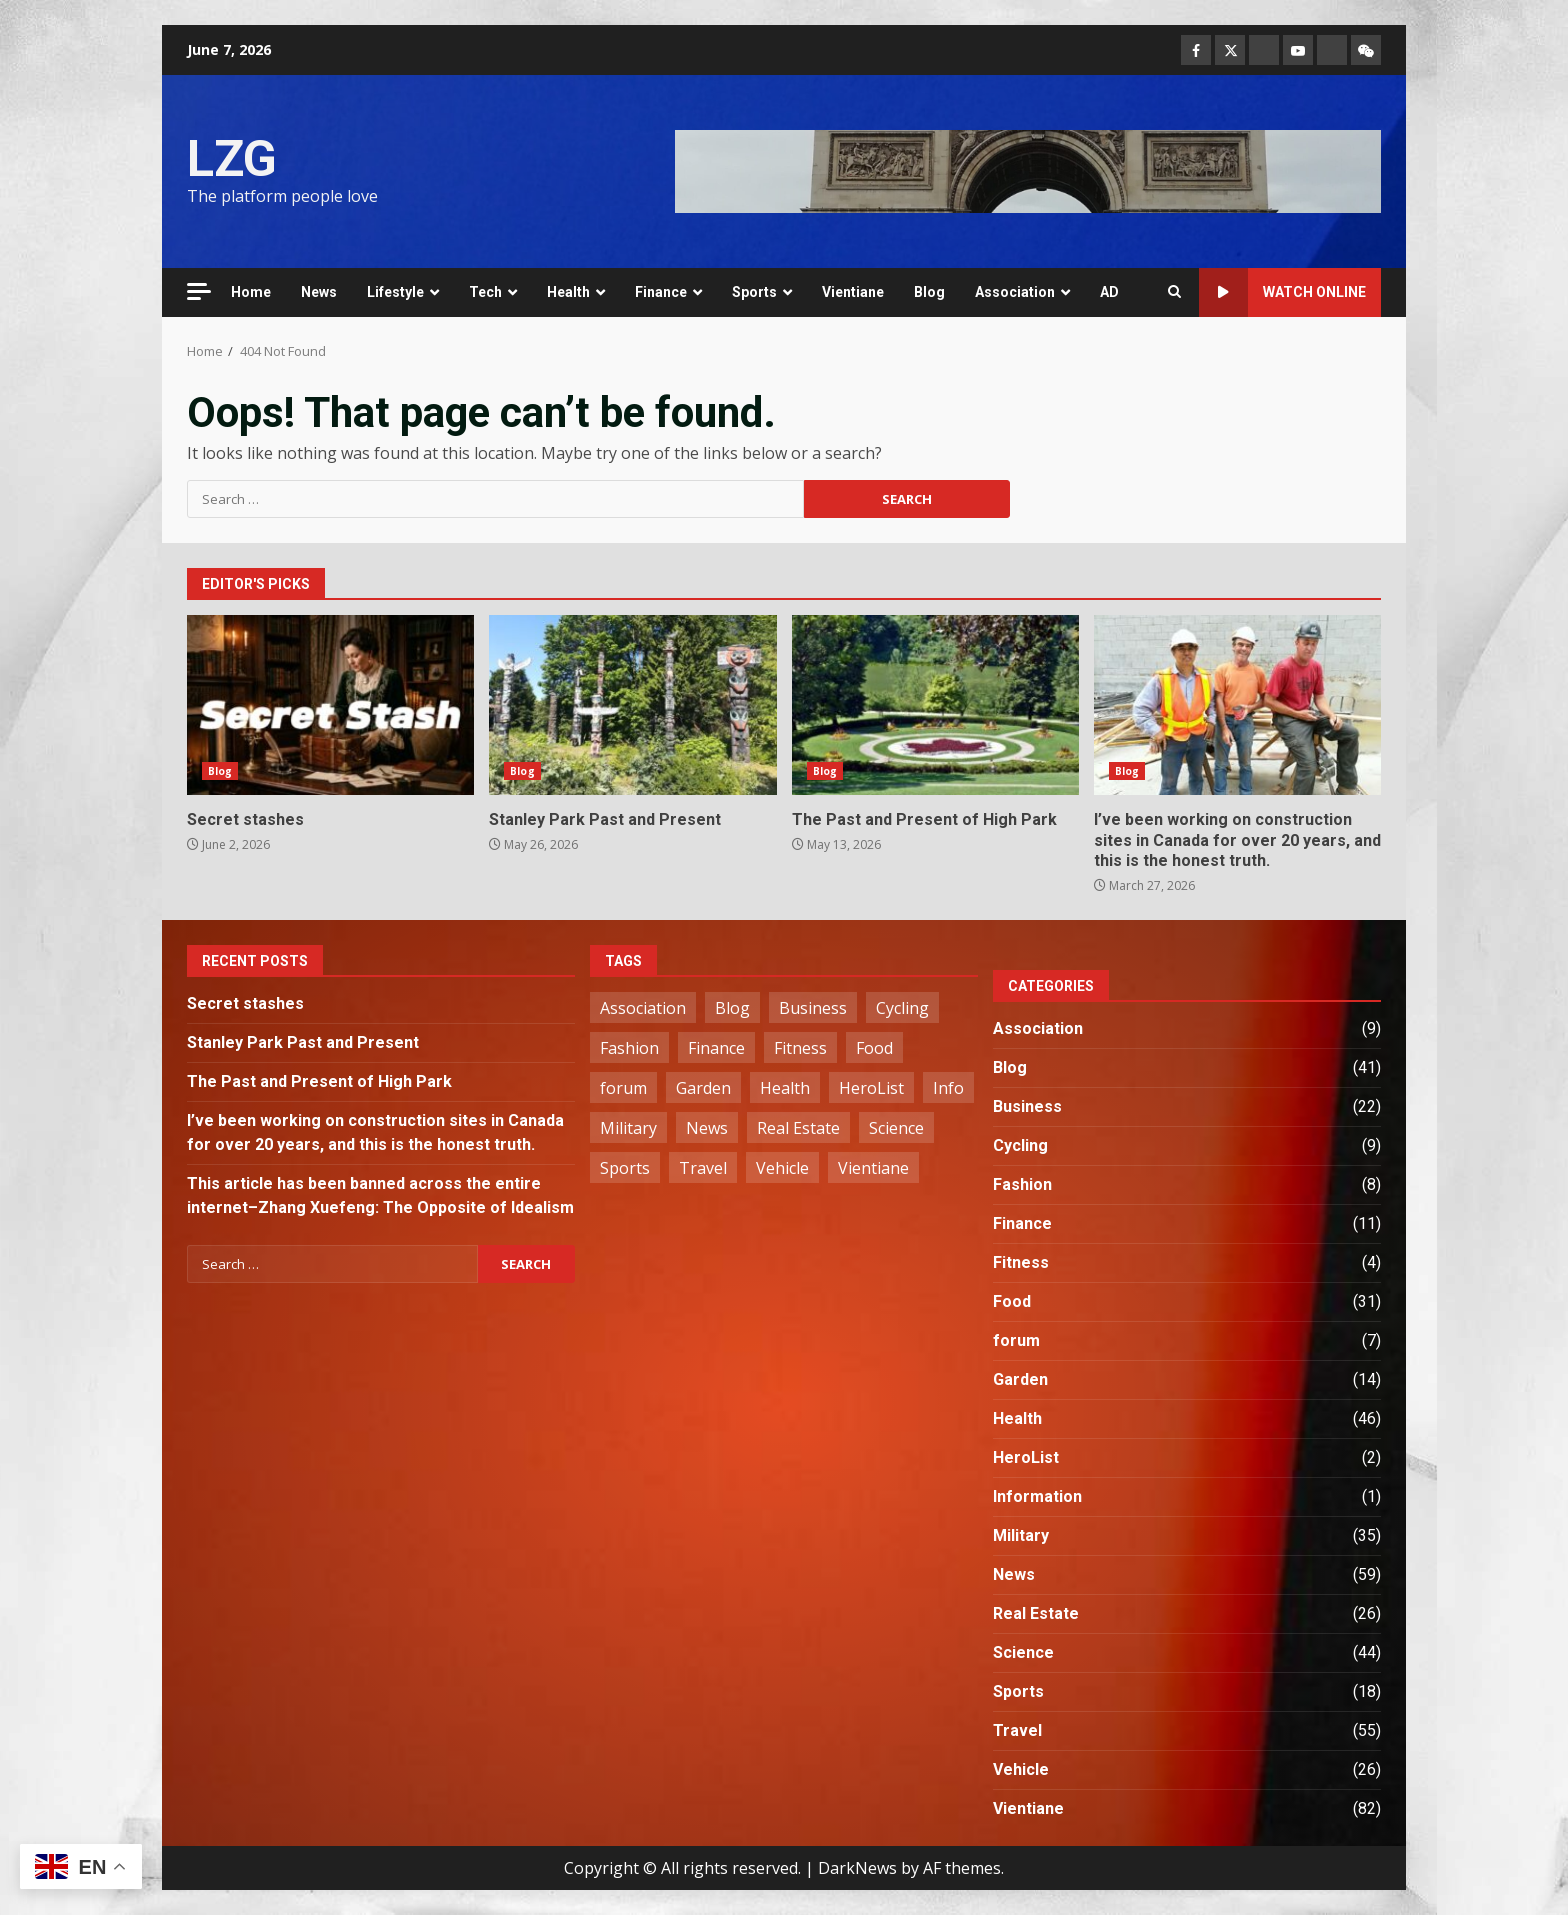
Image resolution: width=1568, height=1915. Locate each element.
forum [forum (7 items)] (623, 1088)
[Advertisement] (1028, 170)
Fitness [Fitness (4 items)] (800, 1048)
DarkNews (857, 1868)
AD (1109, 292)
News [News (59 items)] (707, 1128)
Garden (1020, 1379)
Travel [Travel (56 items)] (703, 1168)
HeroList (1026, 1457)
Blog (929, 292)
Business (1027, 1106)
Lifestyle (395, 292)
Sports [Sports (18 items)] (625, 1168)
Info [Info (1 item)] (948, 1088)
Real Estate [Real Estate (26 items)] (798, 1128)
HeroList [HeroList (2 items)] (871, 1088)
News (319, 292)
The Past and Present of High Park (935, 705)
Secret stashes (330, 705)
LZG (232, 159)
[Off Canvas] (199, 291)
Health (568, 292)
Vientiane (853, 292)
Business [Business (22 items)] (813, 1008)
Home (251, 292)
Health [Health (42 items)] (785, 1088)
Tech (485, 292)
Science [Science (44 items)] (896, 1128)
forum (1016, 1340)
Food (1012, 1301)
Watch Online (1282, 292)
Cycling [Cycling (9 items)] (902, 1008)
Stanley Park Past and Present (632, 705)
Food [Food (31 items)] (874, 1048)
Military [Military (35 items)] (628, 1128)
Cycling (1020, 1145)
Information (1037, 1496)
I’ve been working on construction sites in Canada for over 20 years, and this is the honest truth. (1237, 705)
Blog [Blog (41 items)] (732, 1008)
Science (1023, 1652)
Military (1021, 1535)
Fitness (1021, 1262)
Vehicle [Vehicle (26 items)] (782, 1168)
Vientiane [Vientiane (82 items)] (873, 1168)
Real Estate (1036, 1613)
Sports (754, 292)
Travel (1017, 1730)
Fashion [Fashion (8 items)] (629, 1048)
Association (1015, 292)
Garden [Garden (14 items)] (703, 1088)
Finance (661, 292)
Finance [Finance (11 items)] (716, 1048)
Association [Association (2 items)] (643, 1008)
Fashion (1022, 1184)
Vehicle (1021, 1769)
